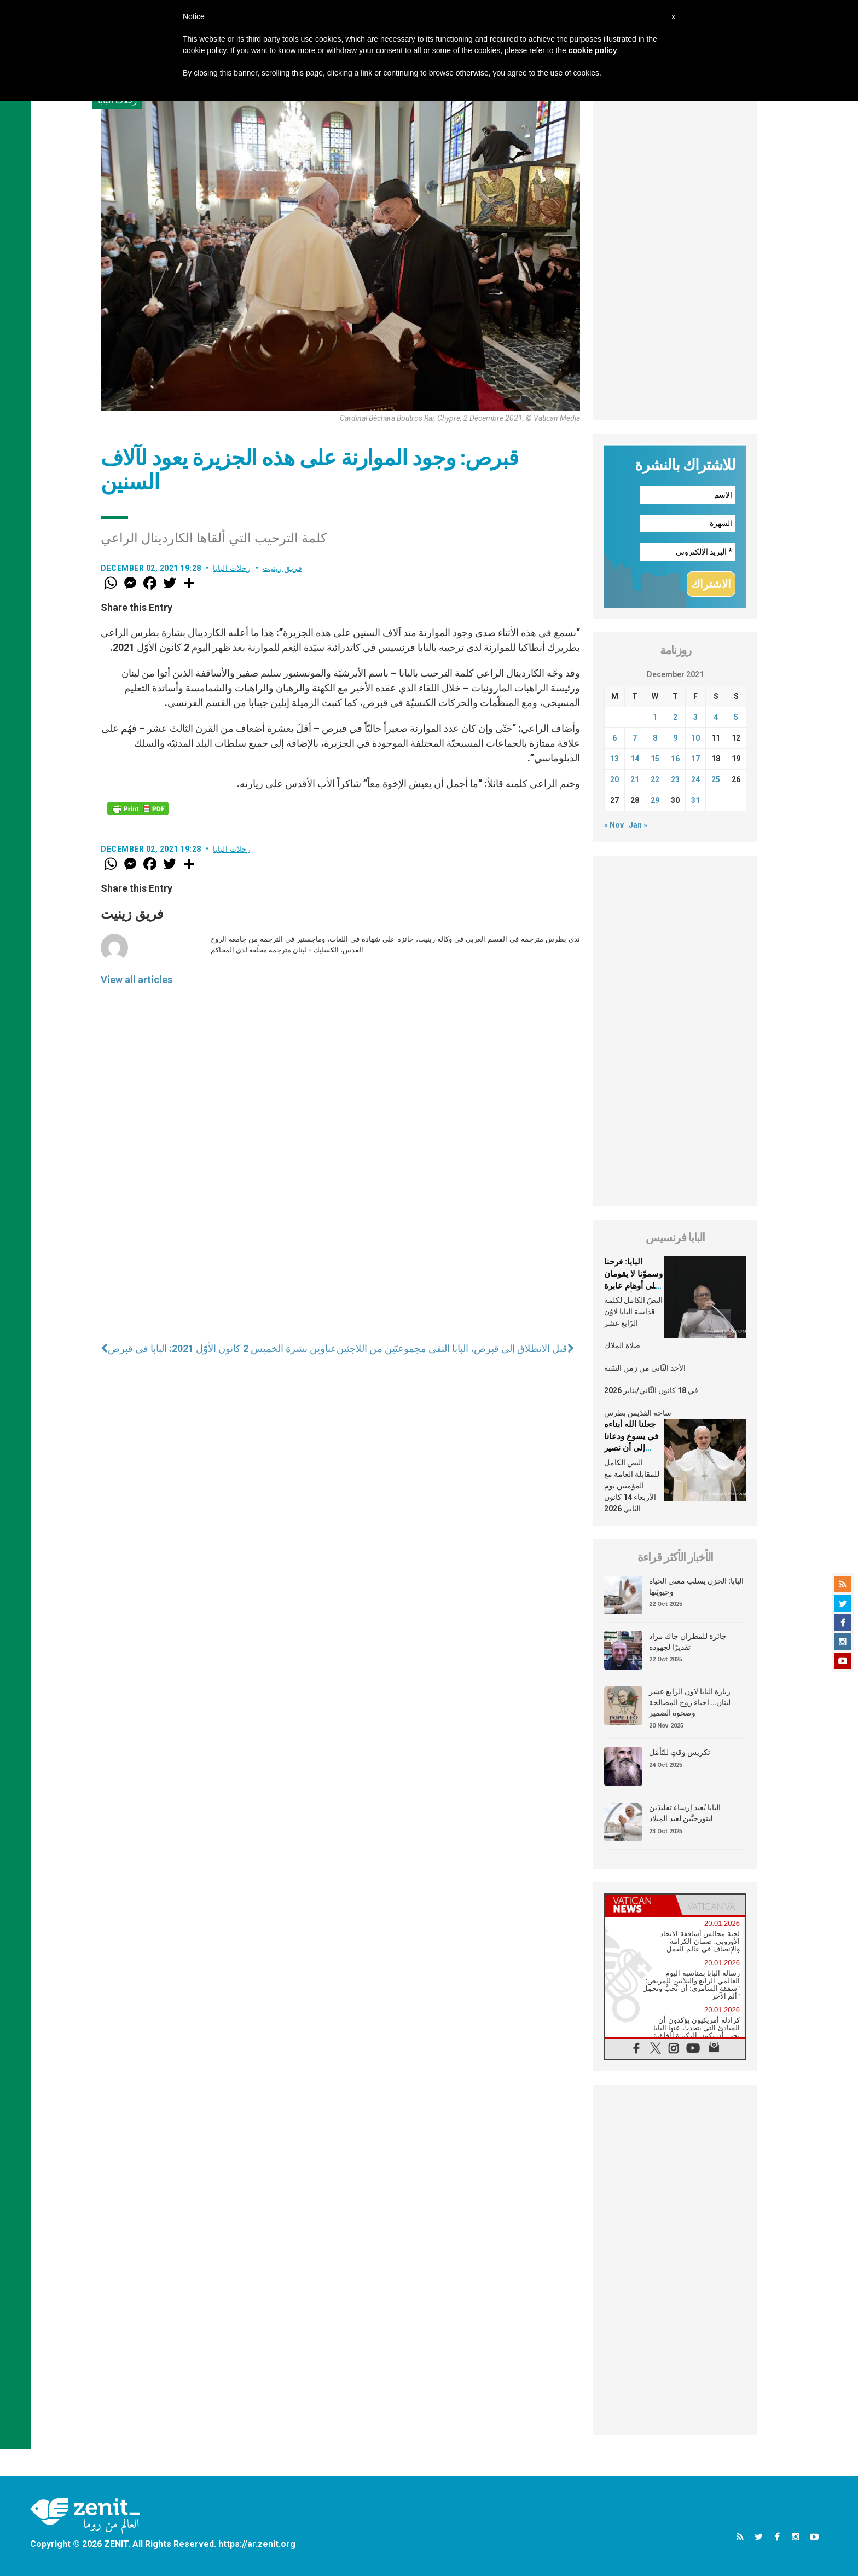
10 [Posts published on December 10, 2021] (695, 737)
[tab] (640, 1905)
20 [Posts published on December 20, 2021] (614, 779)
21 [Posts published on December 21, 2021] (634, 779)
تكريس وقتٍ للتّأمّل (679, 1752)
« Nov (614, 825)
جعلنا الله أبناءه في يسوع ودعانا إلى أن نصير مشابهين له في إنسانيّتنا (631, 1447)
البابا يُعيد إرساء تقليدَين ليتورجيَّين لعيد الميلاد (685, 1813)
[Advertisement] (675, 255)
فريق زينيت (282, 568)
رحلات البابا (232, 568)
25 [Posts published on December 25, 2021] (715, 779)
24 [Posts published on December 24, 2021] (695, 779)
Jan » (638, 825)
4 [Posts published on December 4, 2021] (716, 717)
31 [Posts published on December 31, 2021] (695, 800)
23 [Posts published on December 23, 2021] (675, 779)
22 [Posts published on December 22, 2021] (655, 779)
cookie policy (593, 50)
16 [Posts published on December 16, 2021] (675, 758)
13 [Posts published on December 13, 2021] (614, 758)
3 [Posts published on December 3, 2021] (695, 717)
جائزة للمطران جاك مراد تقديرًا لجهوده (688, 1641)
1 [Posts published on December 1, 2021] (655, 717)
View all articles (136, 979)
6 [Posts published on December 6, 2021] (614, 737)
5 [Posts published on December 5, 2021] (736, 717)
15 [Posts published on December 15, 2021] (655, 758)
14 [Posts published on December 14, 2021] (634, 758)
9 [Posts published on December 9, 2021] (675, 737)
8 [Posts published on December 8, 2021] (655, 737)
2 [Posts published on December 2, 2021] (675, 717)
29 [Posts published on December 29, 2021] (655, 800)
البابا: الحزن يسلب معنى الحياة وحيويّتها (696, 1586)
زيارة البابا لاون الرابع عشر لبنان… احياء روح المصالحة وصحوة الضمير (690, 1702)
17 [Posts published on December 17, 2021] (695, 758)
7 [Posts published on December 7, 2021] (635, 737)
